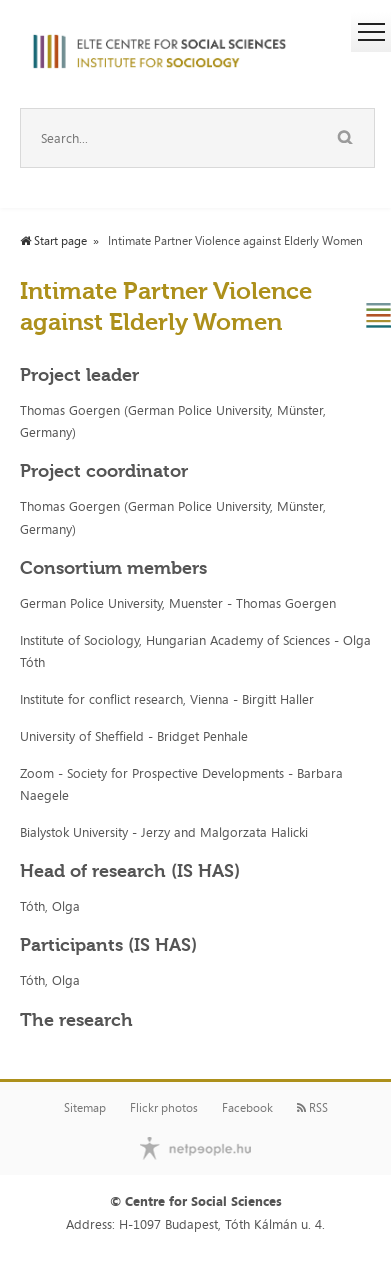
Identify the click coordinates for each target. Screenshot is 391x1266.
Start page (53, 241)
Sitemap (85, 1108)
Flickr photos (164, 1108)
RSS (312, 1108)
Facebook (247, 1108)
